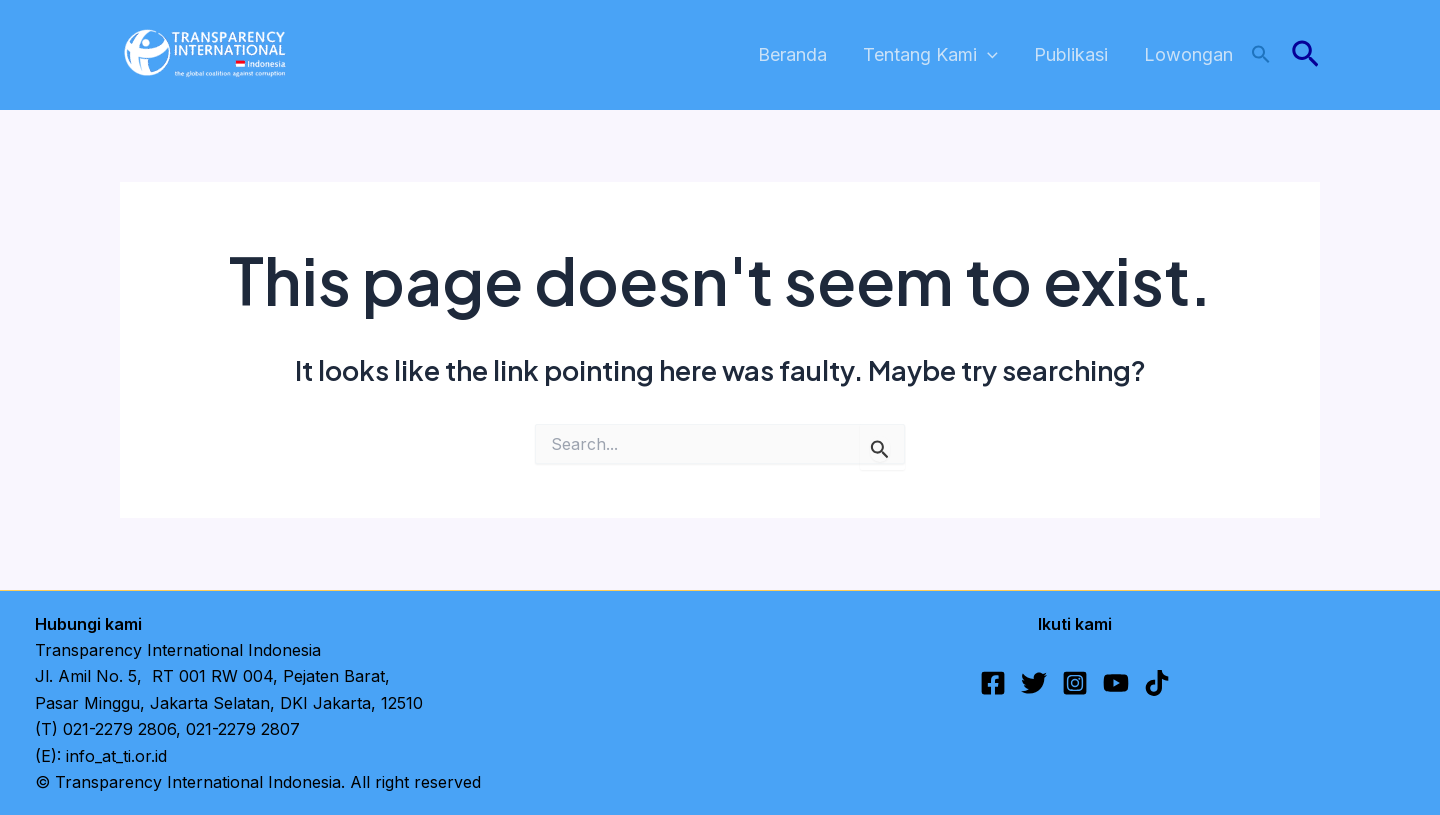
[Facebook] (993, 683)
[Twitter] (1034, 683)
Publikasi (1071, 54)
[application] (987, 55)
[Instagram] (1075, 683)
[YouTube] (1116, 683)
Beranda (792, 54)
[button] (1261, 55)
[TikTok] (1157, 683)
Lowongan (1188, 54)
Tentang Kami (930, 55)
